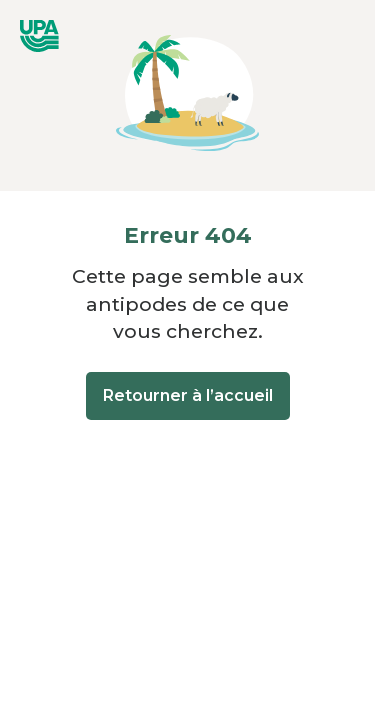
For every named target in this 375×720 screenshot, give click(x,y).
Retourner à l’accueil (188, 395)
